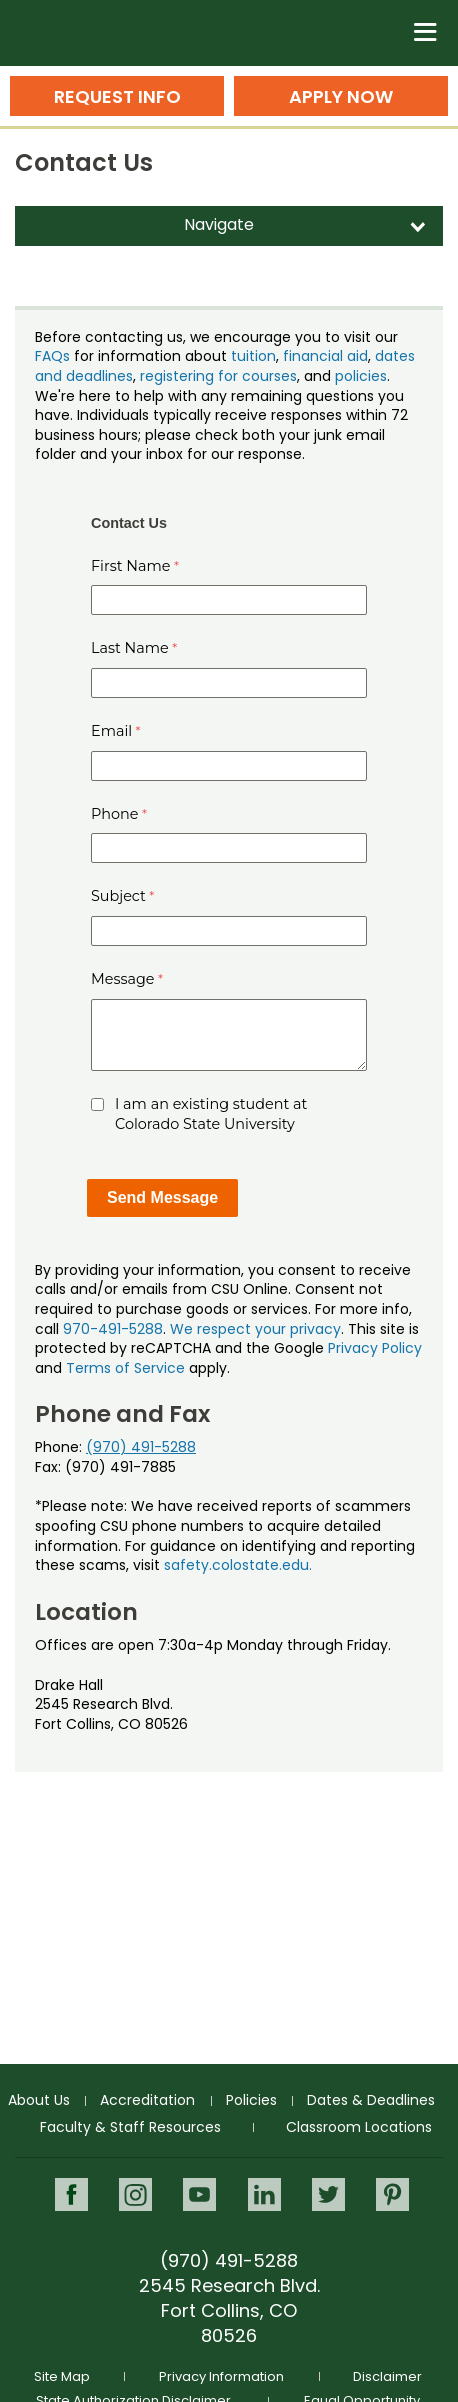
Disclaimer (387, 2376)
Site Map (62, 2376)
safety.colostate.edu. (238, 1565)
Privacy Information (221, 2376)
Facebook (71, 2194)
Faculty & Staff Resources (130, 2127)
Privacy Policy (375, 1348)
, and (316, 376)
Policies (251, 2100)
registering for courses (218, 376)
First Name (131, 566)
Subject (118, 896)
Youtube (199, 2194)
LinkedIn (264, 2194)
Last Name (130, 648)
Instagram (135, 2194)
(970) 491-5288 (141, 1447)
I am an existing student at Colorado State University (211, 1114)
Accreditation (147, 2100)
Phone (115, 814)
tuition (253, 356)
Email (111, 731)
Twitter (328, 2194)
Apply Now (341, 96)
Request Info (117, 96)
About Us (39, 2100)
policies (361, 376)
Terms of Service (125, 1368)
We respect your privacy (255, 1329)
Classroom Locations (359, 2127)
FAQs (52, 356)
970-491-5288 (113, 1329)
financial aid (325, 356)
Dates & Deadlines (371, 2100)
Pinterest (392, 2194)
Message (123, 979)
